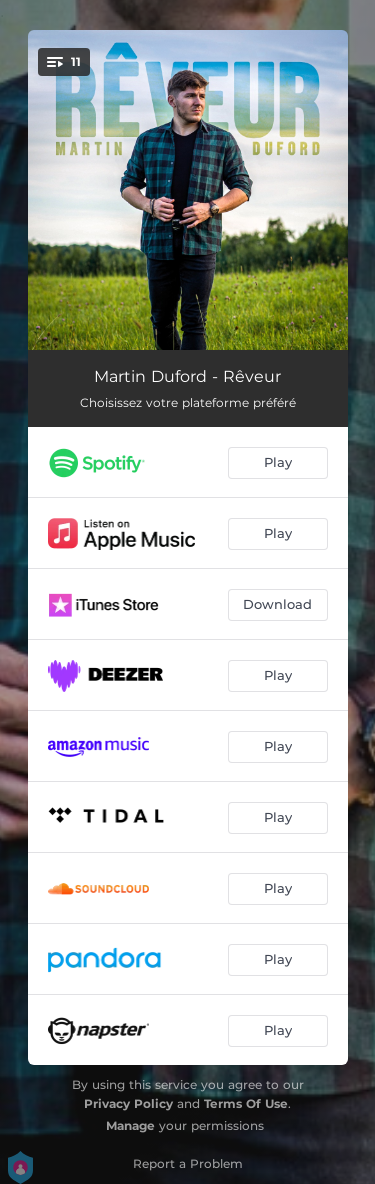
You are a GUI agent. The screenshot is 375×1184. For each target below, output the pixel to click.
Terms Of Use (246, 1103)
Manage (130, 1125)
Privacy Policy (128, 1103)
